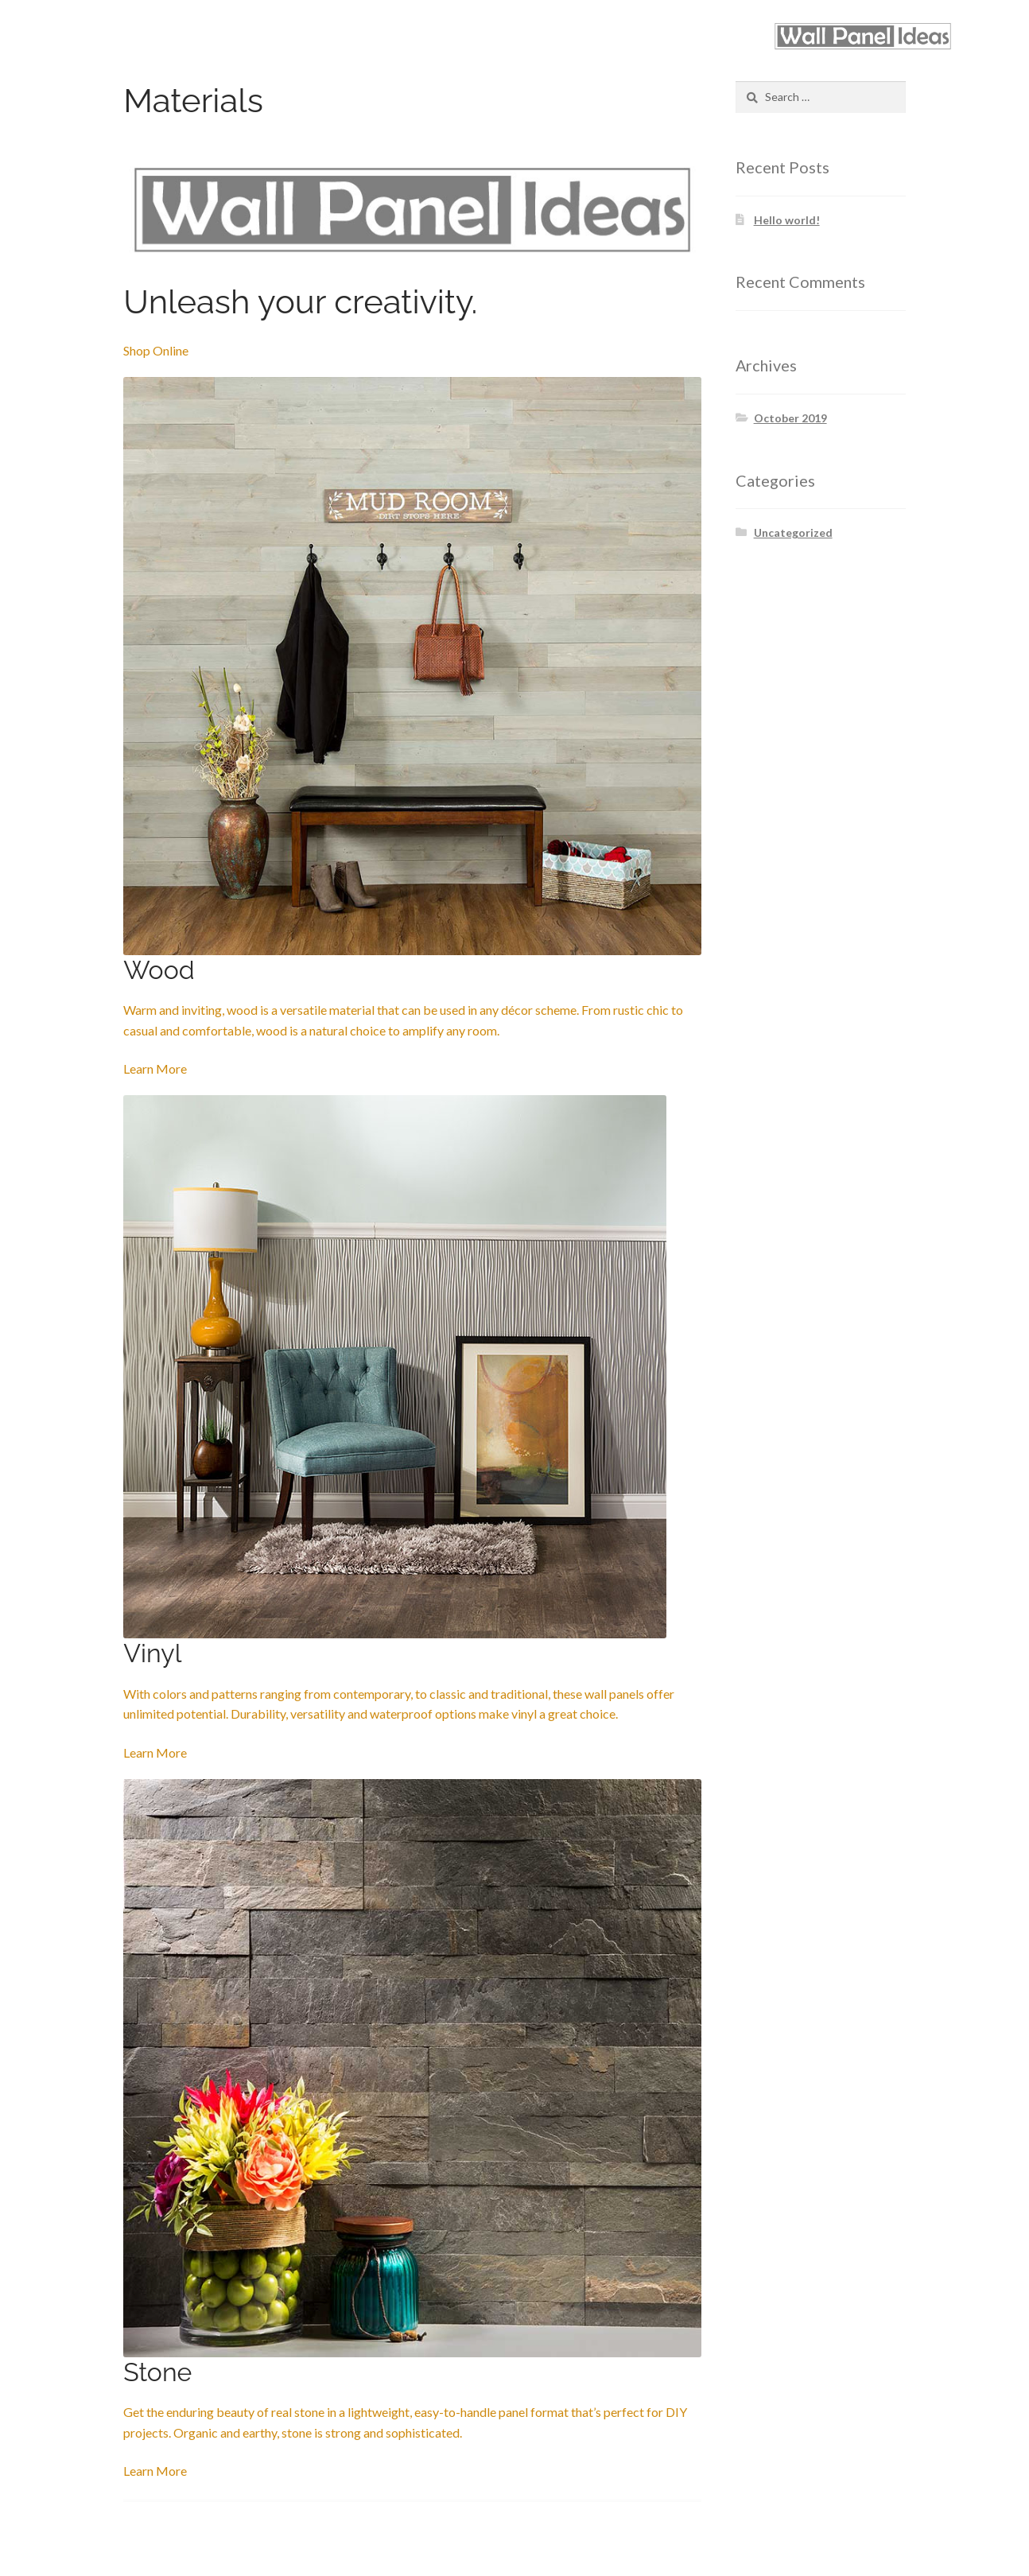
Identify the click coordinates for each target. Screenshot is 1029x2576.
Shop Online (155, 350)
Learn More (155, 1068)
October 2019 (790, 418)
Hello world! (787, 220)
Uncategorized (793, 532)
